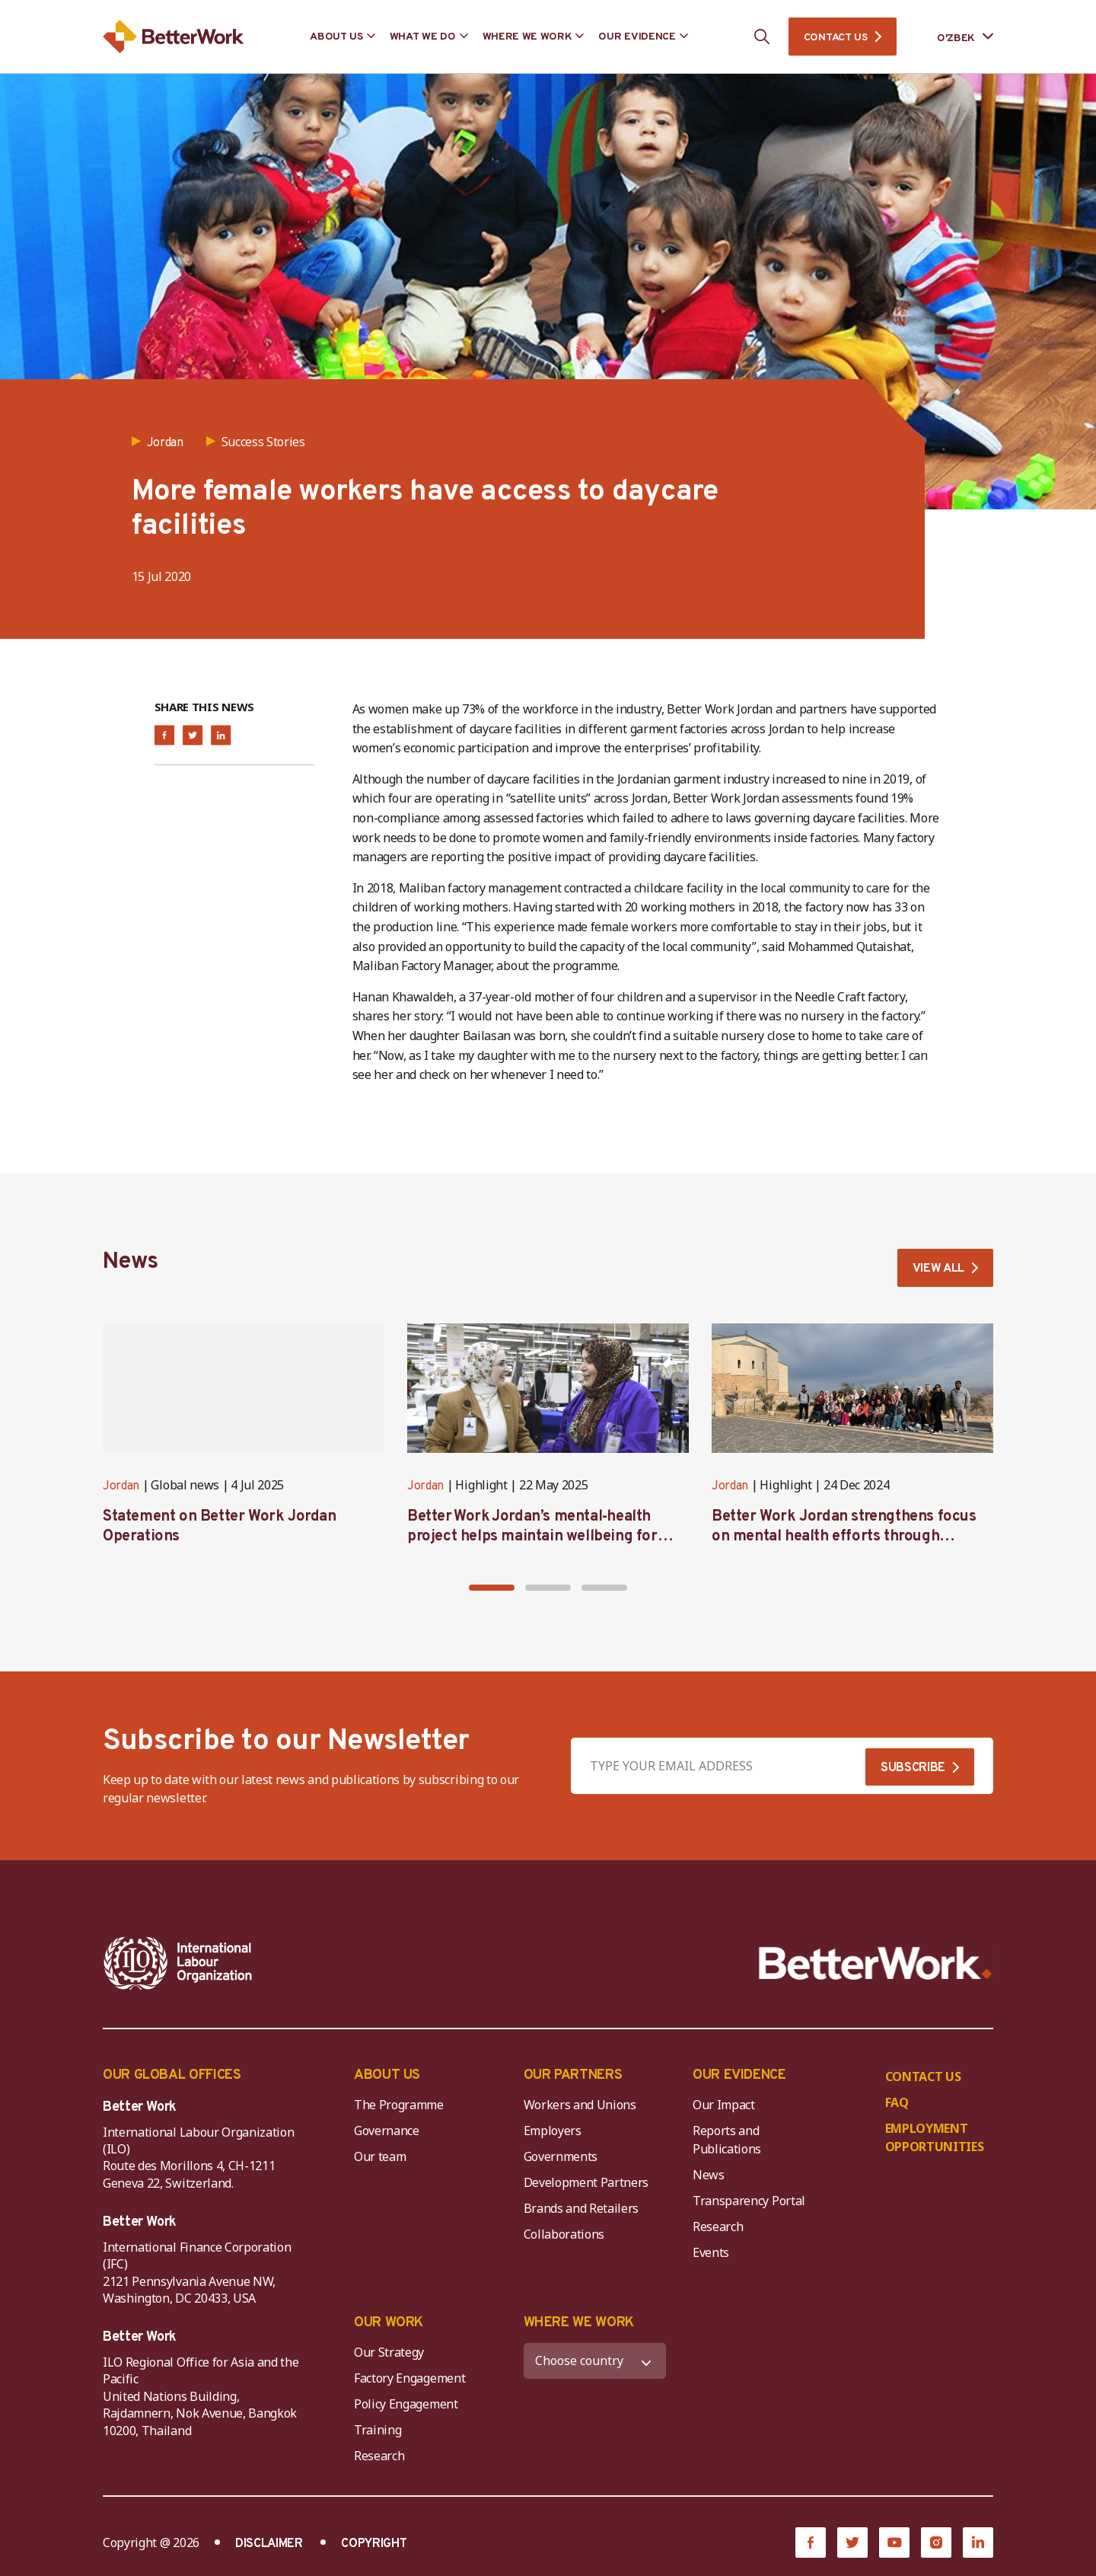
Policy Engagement (409, 2404)
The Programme (399, 2104)
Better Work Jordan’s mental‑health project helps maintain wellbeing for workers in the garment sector (532, 1536)
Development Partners (586, 2182)
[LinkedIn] (978, 2542)
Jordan (121, 1486)
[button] (492, 1588)
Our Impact (724, 2104)
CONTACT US (836, 37)
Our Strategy (389, 2352)
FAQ (897, 2102)
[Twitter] (852, 2542)
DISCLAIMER (269, 2544)
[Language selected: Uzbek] (954, 36)
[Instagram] (936, 2542)
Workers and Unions (580, 2104)
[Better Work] (875, 1963)
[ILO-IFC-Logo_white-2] (178, 1963)
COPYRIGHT (373, 2544)
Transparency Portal (749, 2200)
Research (718, 2226)
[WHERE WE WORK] (595, 2361)
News (709, 2174)
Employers (552, 2130)
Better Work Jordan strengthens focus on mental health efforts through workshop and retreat (844, 1536)
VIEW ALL (938, 1268)
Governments (560, 2156)
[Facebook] (810, 2542)
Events (711, 2252)
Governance (386, 2130)
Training (377, 2429)
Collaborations (564, 2234)
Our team (380, 2156)
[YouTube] (894, 2542)
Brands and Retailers (581, 2208)
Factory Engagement (409, 2378)
